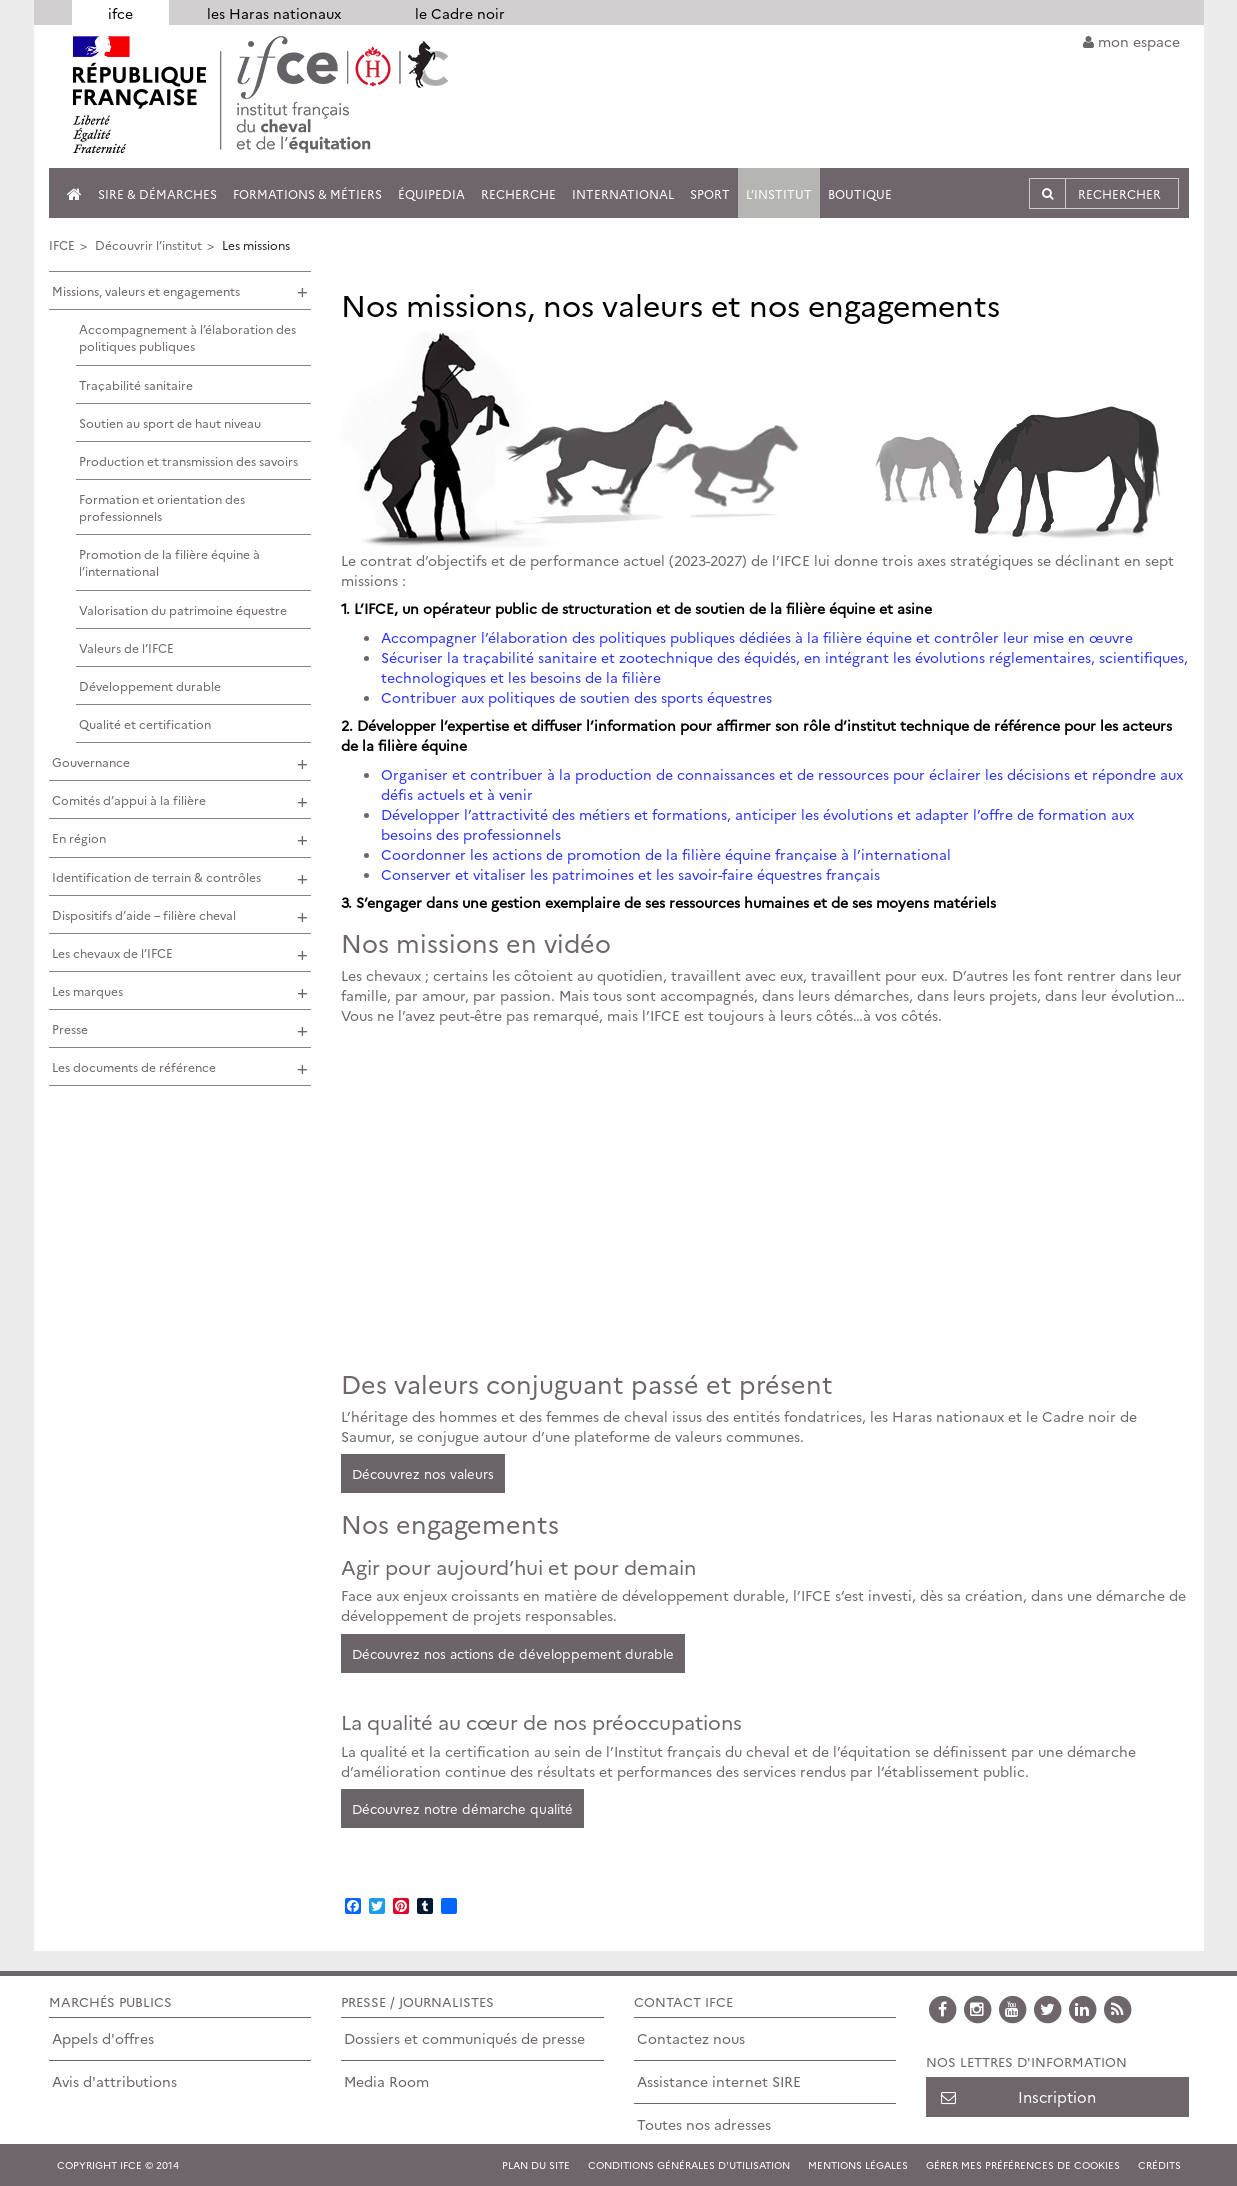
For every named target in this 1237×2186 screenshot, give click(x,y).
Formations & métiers (307, 193)
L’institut (779, 193)
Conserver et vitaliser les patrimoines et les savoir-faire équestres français (630, 874)
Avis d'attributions (114, 2081)
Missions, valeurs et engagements (146, 290)
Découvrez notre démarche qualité (462, 1808)
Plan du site (536, 2165)
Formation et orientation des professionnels (162, 507)
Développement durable (150, 685)
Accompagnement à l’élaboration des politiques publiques (187, 337)
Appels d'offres (103, 2038)
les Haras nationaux (274, 13)
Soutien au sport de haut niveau (170, 422)
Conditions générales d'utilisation (689, 2165)
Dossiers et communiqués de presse (464, 2038)
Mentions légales (858, 2165)
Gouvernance (91, 761)
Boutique (860, 193)
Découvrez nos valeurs (423, 1473)
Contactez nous (691, 2038)
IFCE (62, 244)
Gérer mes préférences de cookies (1023, 2165)
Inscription (1018, 2096)
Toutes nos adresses (704, 2124)
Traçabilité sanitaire (136, 384)
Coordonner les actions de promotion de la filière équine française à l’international (666, 854)
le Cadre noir (460, 13)
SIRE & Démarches (157, 193)
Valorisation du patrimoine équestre (183, 609)
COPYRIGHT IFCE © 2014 (118, 2165)
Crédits (1159, 2165)
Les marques (87, 990)
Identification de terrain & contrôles (156, 876)
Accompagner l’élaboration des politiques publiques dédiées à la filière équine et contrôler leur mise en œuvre (757, 637)
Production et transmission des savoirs (188, 460)
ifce (120, 13)
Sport (710, 193)
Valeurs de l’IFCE (126, 647)
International (623, 193)
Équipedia (431, 193)
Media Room (386, 2081)
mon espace (1131, 41)
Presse (70, 1028)
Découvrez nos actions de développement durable (513, 1653)
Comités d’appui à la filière (129, 799)
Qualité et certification (145, 723)
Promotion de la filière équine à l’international (169, 562)
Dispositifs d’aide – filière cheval (144, 914)
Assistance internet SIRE (719, 2081)
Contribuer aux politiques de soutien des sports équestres (576, 697)
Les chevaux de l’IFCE (112, 952)
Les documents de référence (134, 1066)
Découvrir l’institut (148, 244)
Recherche (518, 193)
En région (79, 837)
